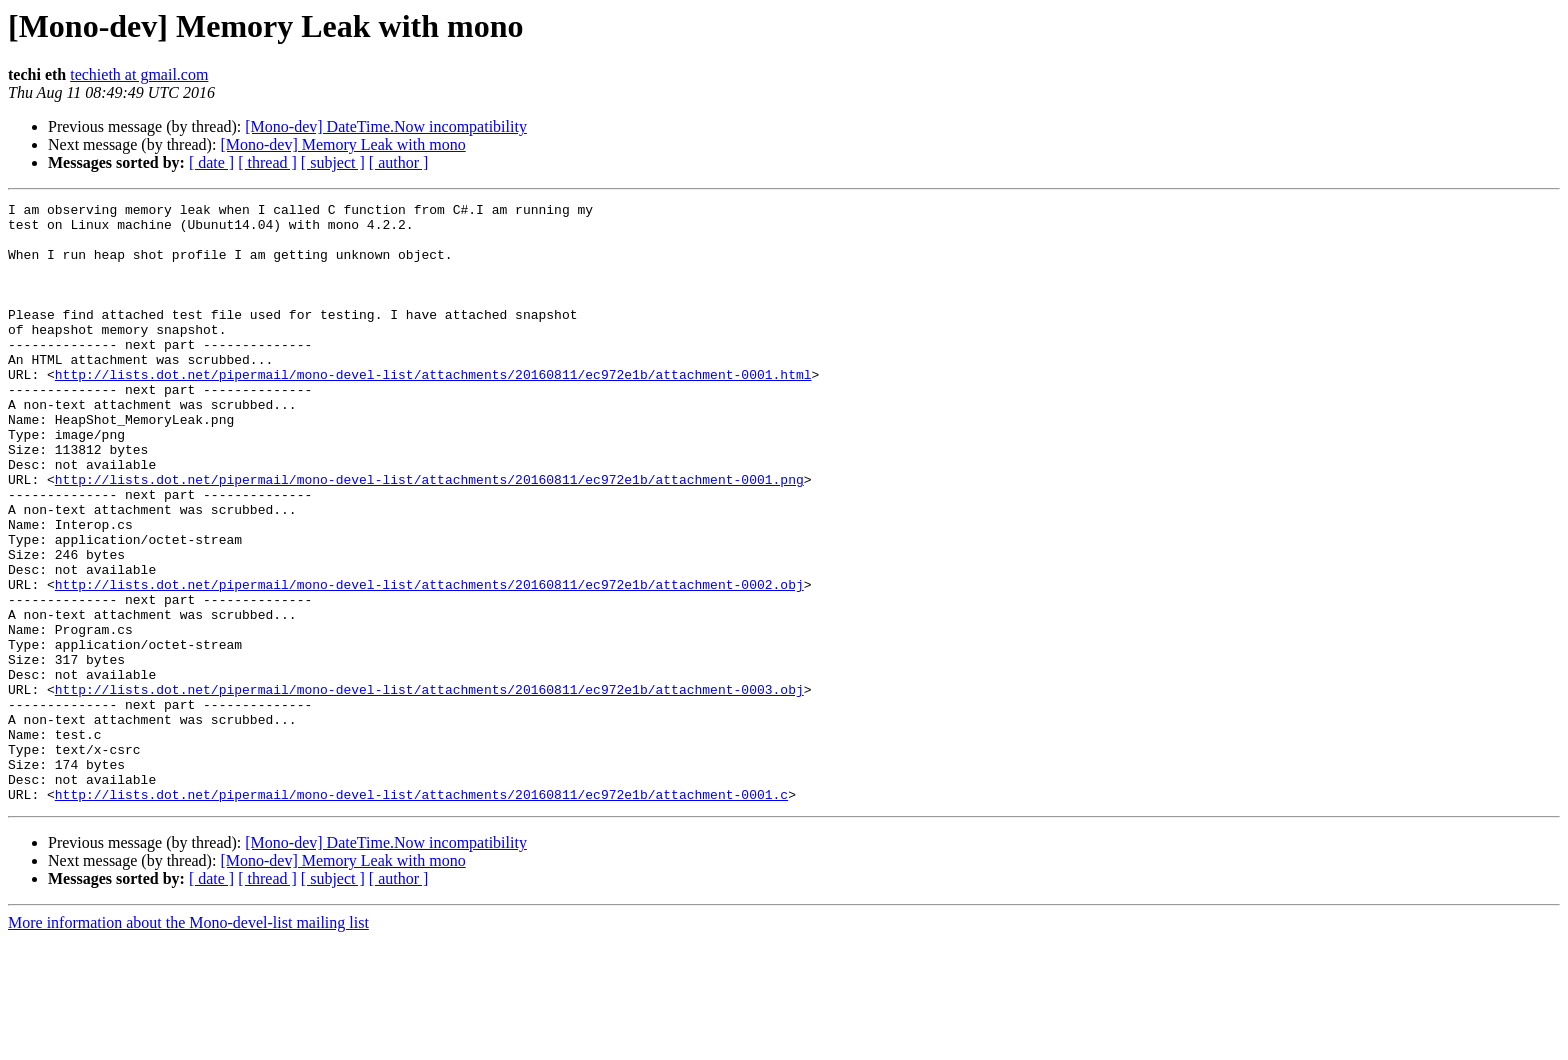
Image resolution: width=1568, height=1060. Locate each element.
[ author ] (399, 162)
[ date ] (211, 162)
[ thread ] (267, 162)
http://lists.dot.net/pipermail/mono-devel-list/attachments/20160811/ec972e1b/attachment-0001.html (433, 410)
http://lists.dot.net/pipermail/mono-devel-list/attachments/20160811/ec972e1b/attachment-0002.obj (429, 662)
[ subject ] (333, 162)
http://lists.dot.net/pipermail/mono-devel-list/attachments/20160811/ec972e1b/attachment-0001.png (429, 536)
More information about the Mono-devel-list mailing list (188, 1042)
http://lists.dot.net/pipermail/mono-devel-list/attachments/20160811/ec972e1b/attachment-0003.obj (429, 788)
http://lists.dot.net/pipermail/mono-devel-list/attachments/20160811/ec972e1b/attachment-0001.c (421, 914)
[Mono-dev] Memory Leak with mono (342, 144)
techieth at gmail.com (139, 74)
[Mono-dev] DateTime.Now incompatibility (386, 126)
